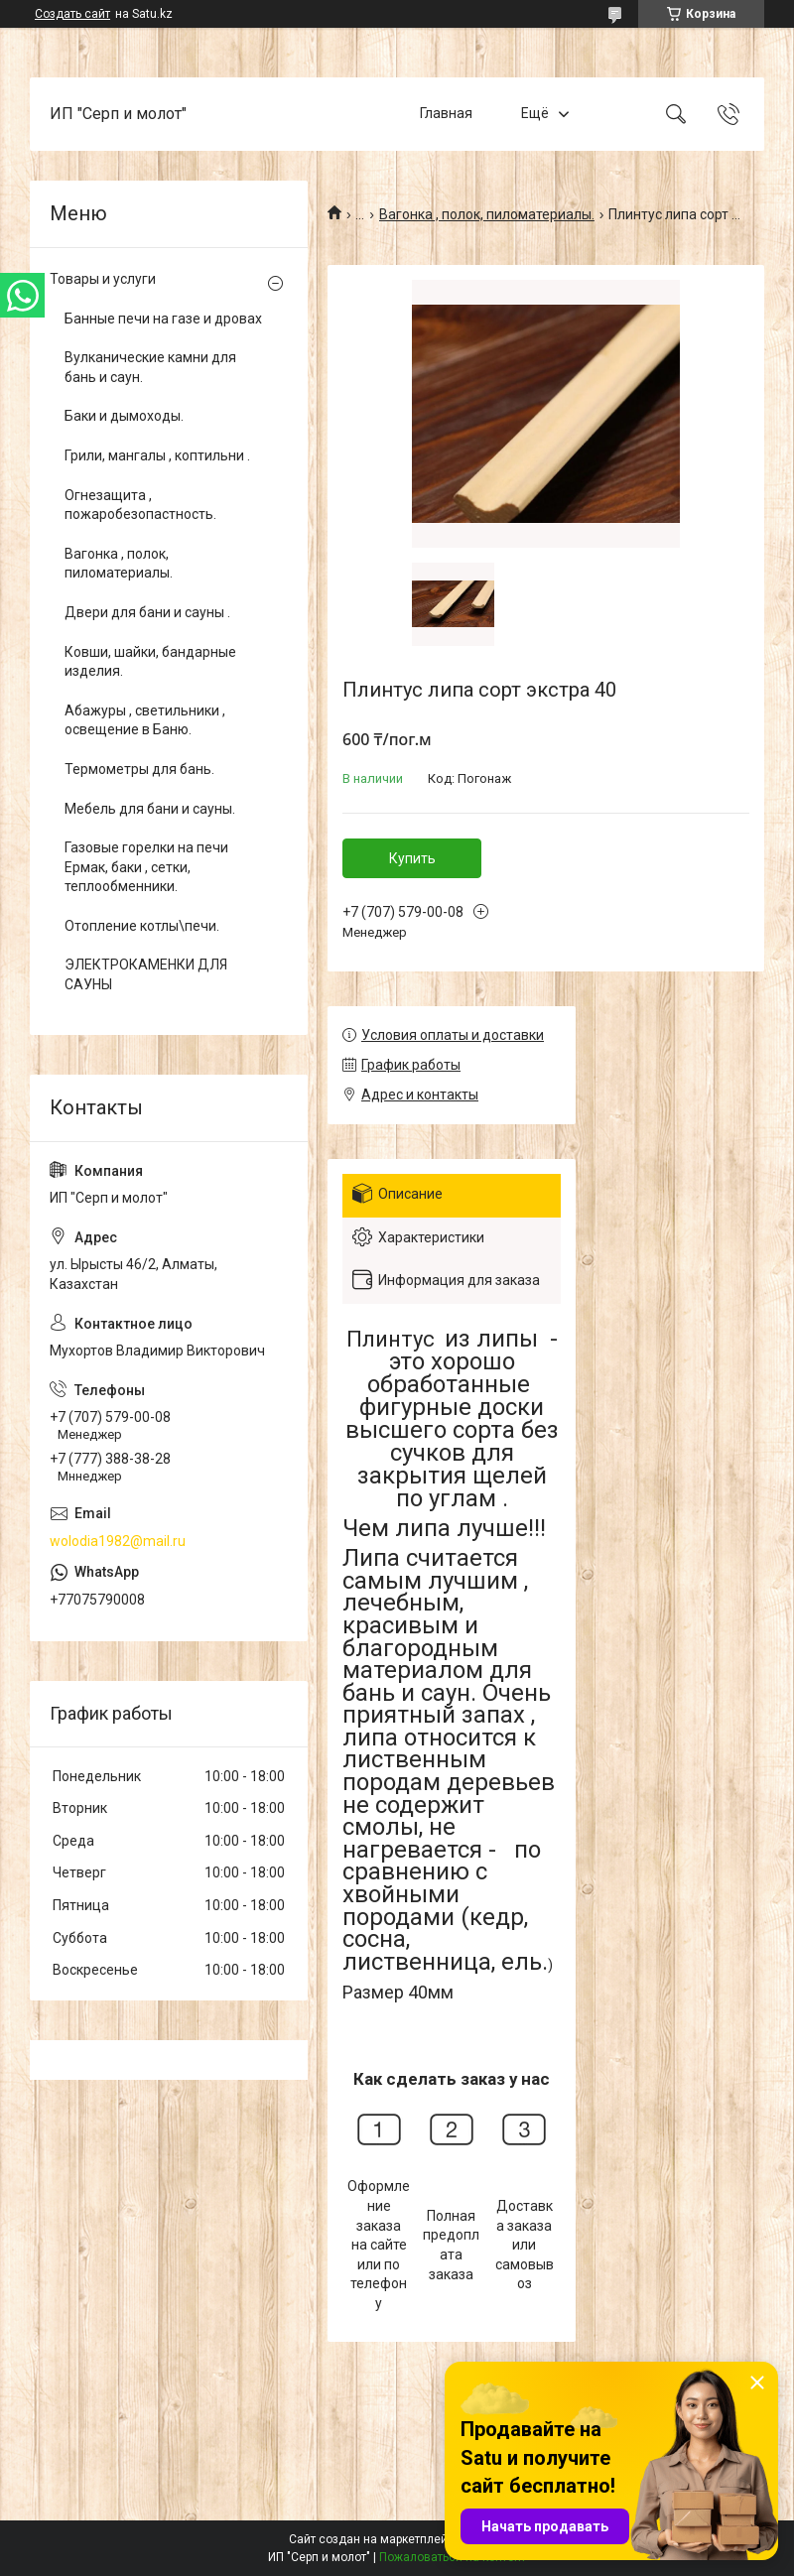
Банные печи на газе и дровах (163, 318)
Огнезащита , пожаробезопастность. (140, 505)
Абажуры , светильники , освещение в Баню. (145, 720)
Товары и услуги (103, 279)
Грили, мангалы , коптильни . (157, 455)
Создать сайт (72, 14)
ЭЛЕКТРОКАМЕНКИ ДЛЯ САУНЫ (146, 974)
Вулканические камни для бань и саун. (150, 367)
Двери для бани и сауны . (147, 612)
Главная (446, 113)
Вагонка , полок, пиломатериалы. (487, 214)
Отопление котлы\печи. (142, 926)
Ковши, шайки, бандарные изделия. (150, 662)
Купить (412, 858)
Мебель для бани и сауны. (150, 809)
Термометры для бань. (139, 769)
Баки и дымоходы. (124, 416)
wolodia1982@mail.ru (118, 1541)
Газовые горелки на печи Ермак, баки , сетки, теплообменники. (146, 866)
